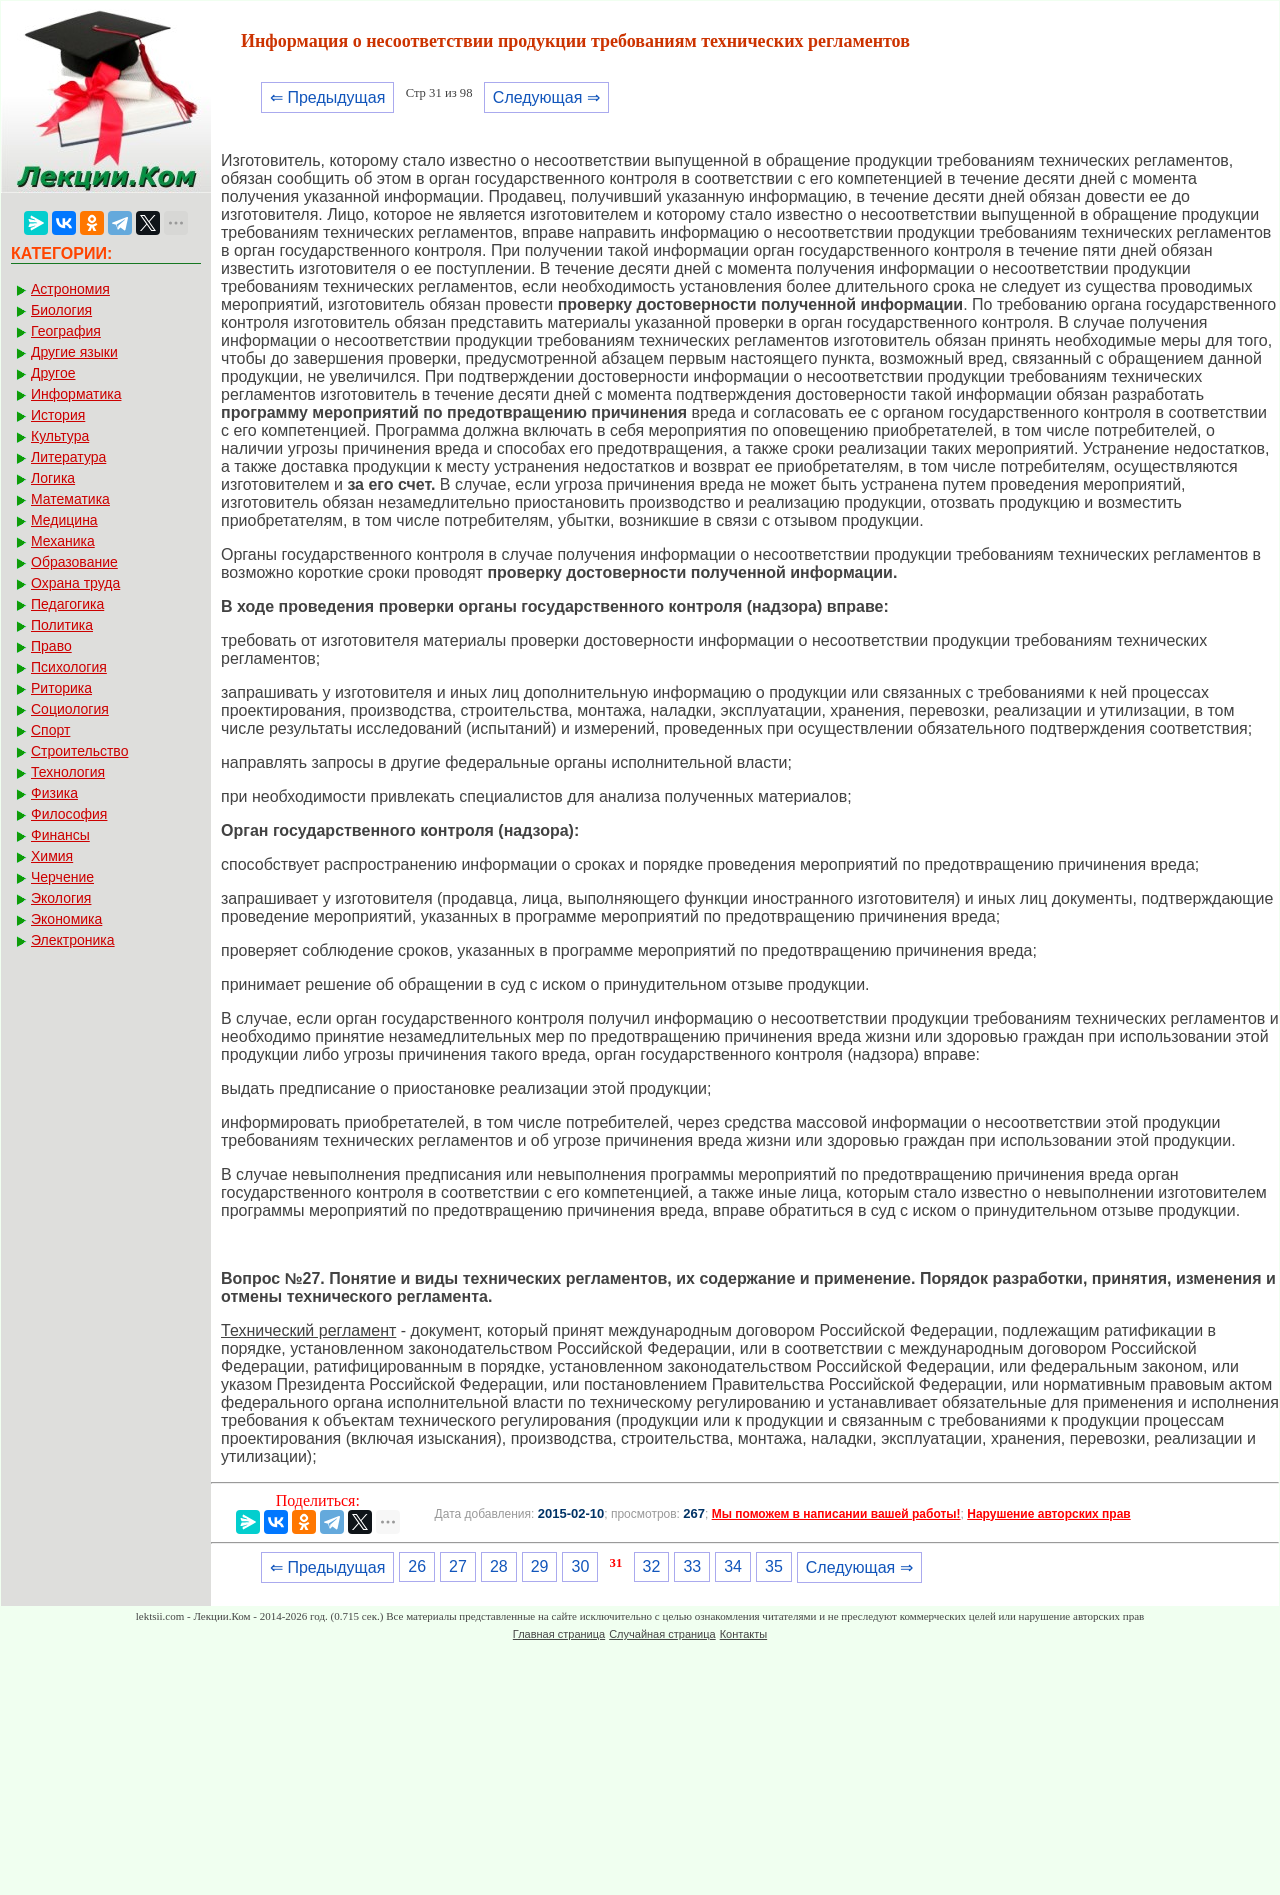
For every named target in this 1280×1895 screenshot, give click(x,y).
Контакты (744, 1634)
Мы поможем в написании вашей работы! (836, 1514)
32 (652, 1566)
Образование (74, 562)
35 (774, 1566)
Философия (69, 814)
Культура (60, 436)
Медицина (64, 520)
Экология (61, 898)
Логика (53, 478)
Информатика (76, 394)
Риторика (61, 688)
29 (540, 1566)
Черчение (62, 877)
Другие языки (74, 352)
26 (417, 1566)
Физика (54, 793)
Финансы (60, 835)
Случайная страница (662, 1634)
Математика (70, 499)
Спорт (50, 730)
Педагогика (67, 604)
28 (499, 1566)
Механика (63, 541)
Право (51, 646)
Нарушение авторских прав (1048, 1514)
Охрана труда (75, 583)
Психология (69, 667)
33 (692, 1566)
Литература (68, 457)
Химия (52, 856)
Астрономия (70, 289)
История (58, 415)
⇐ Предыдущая (327, 97)
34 (733, 1566)
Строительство (79, 751)
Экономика (66, 919)
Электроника (73, 940)
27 (458, 1566)
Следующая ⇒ (546, 97)
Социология (70, 709)
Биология (61, 310)
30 (580, 1566)
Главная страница (559, 1634)
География (66, 331)
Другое (53, 373)
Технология (68, 772)
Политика (62, 625)
